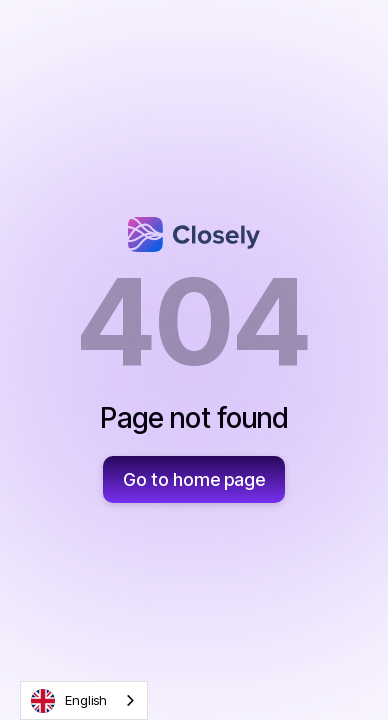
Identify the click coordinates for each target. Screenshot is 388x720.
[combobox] (84, 700)
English (69, 701)
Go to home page (194, 479)
